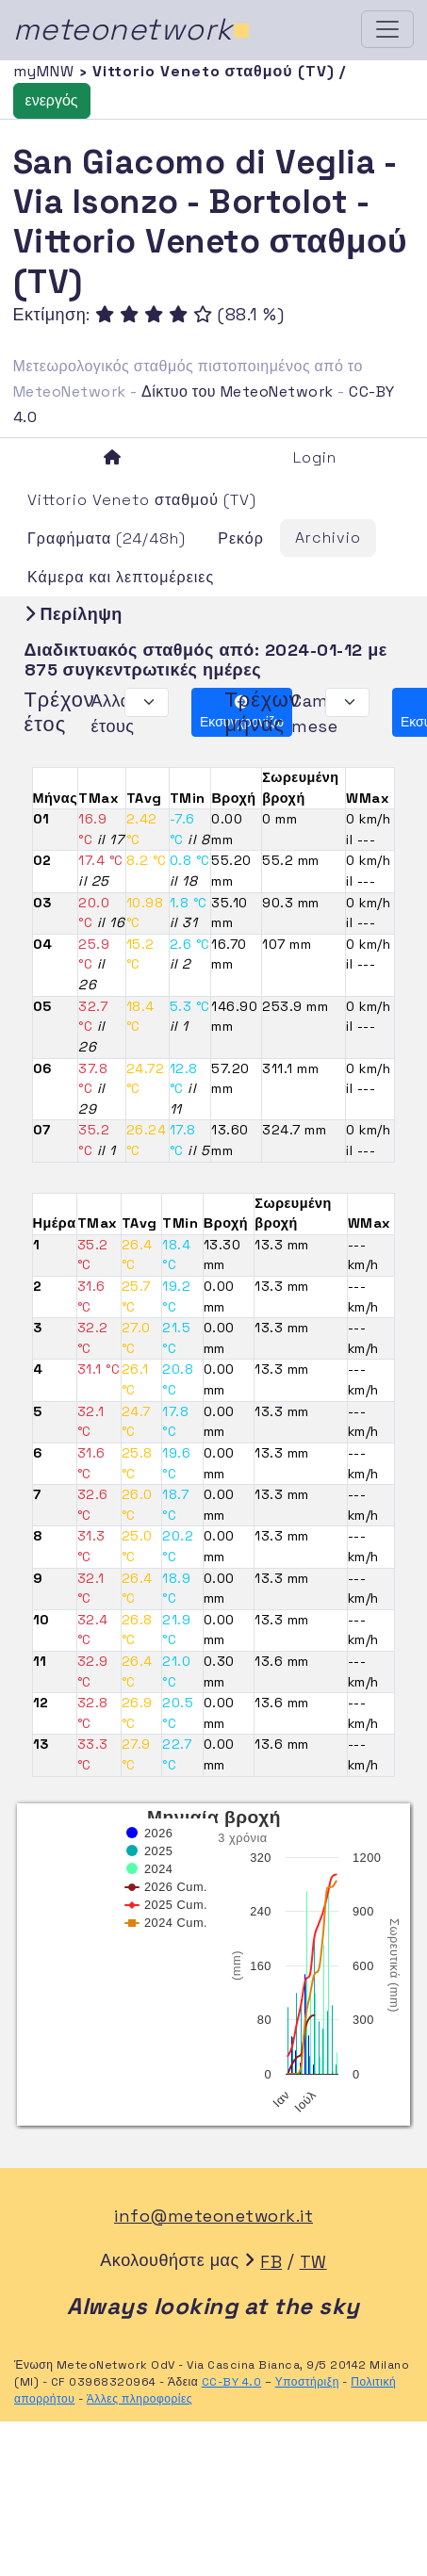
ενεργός (51, 100)
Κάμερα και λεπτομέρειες (120, 577)
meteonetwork (132, 29)
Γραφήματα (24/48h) (106, 538)
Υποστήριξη (307, 2381)
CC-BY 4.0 (232, 2381)
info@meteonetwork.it (213, 2215)
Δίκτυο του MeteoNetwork (237, 391)
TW (313, 2262)
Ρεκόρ (241, 538)
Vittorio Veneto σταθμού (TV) (141, 500)
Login (315, 457)
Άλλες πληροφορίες (139, 2398)
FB (271, 2262)
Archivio (328, 537)
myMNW (46, 71)
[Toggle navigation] (387, 29)
